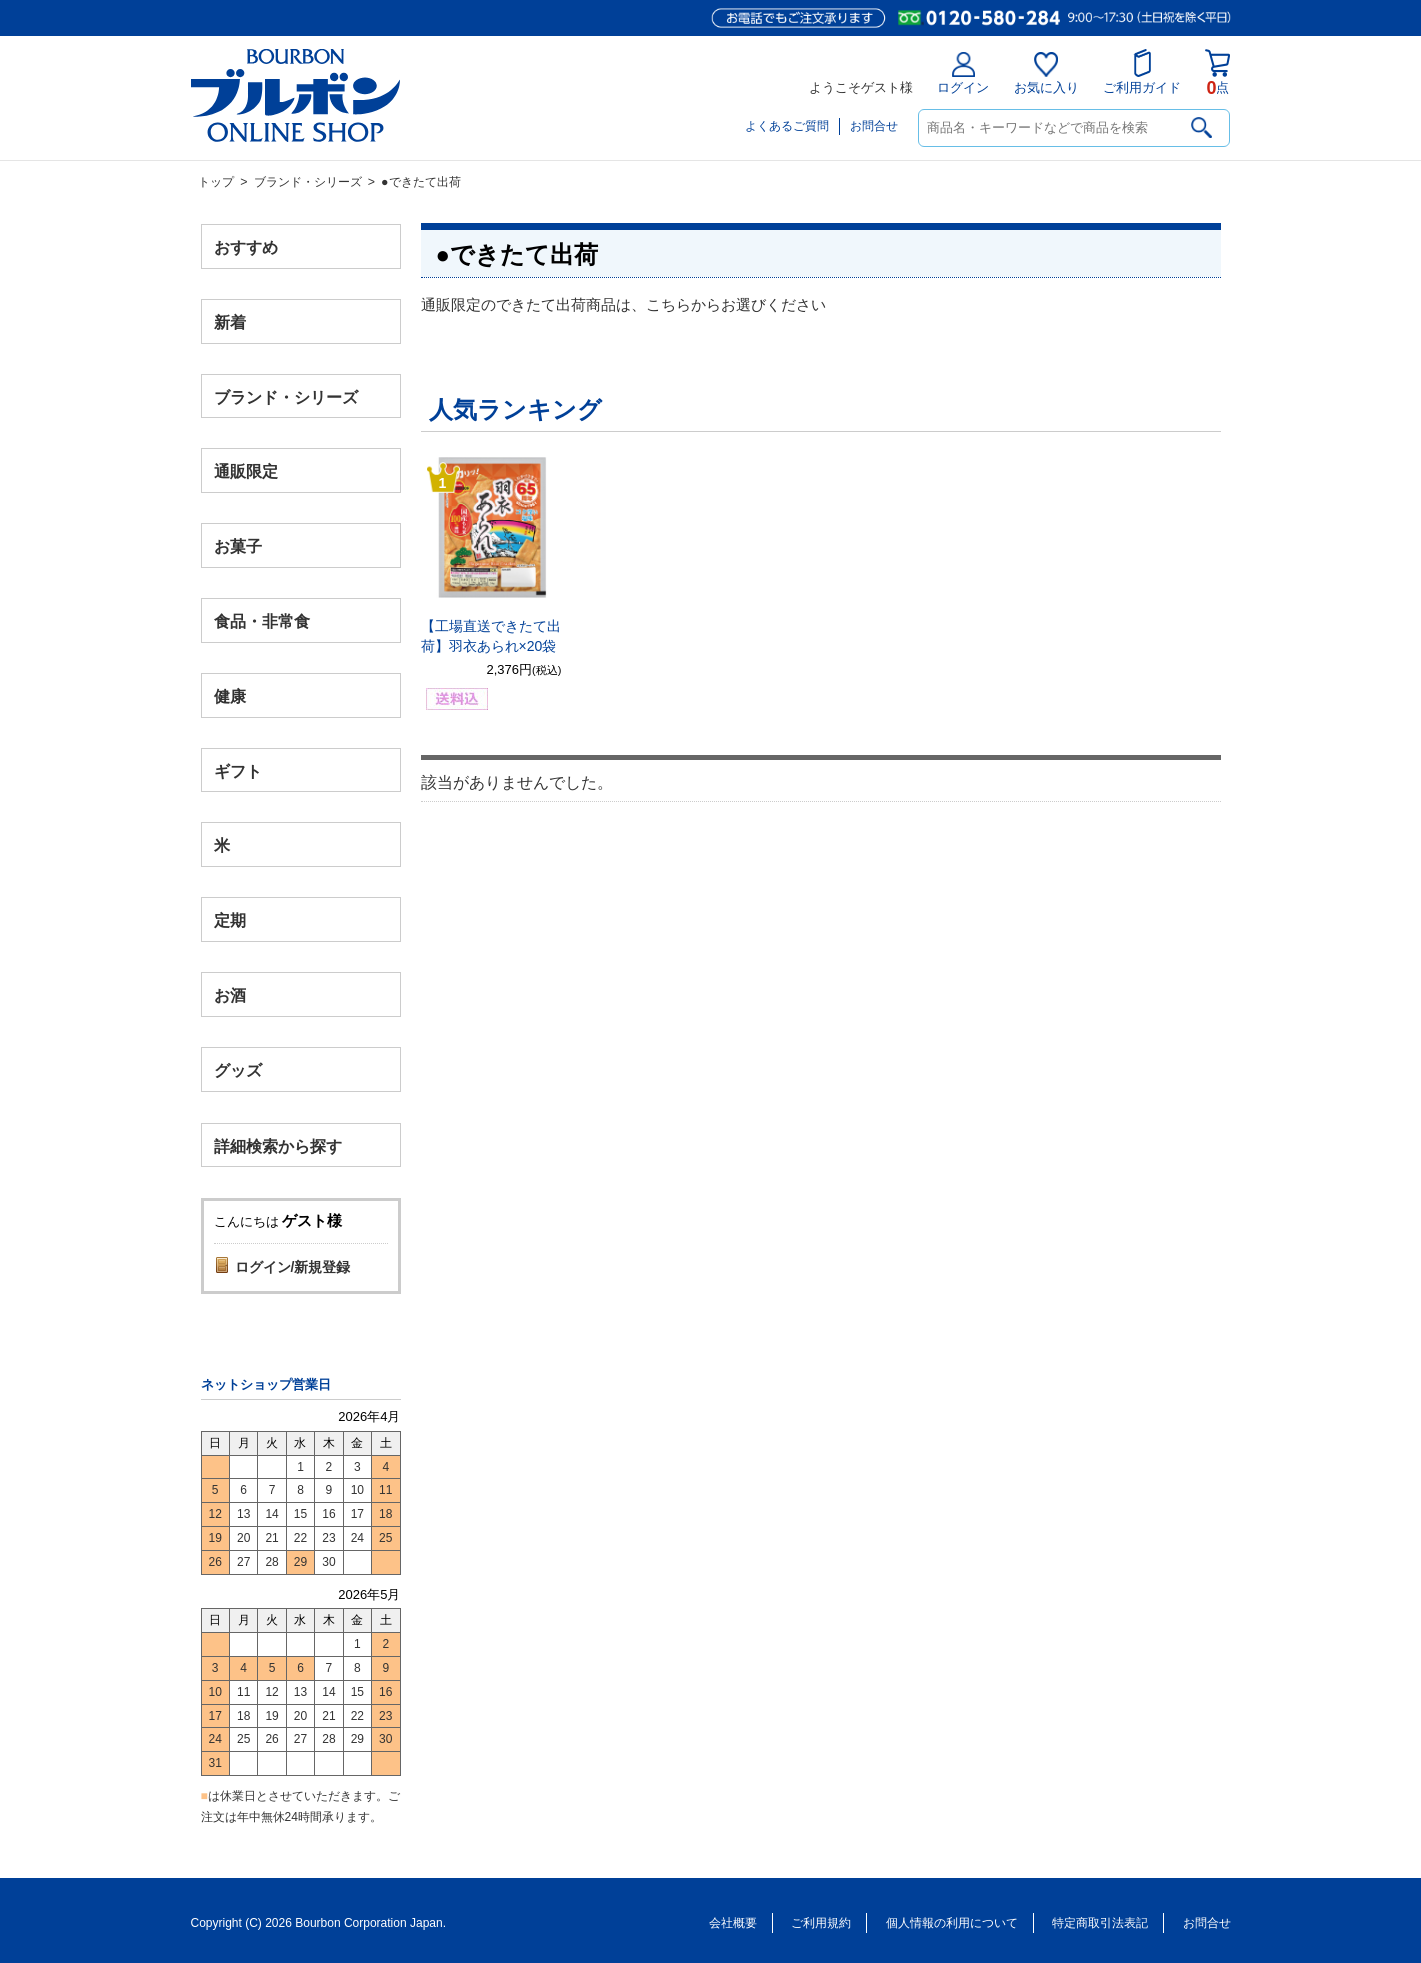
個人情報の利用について (952, 1923)
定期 (230, 920)
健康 (230, 695)
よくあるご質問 (787, 126)
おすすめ (246, 247)
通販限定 (246, 471)
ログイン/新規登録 (293, 1267)
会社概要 (733, 1923)
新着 (230, 321)
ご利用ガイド (1142, 72)
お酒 (230, 994)
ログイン (963, 73)
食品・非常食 (262, 621)
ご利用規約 (821, 1923)
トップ (216, 182)
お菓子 (238, 546)
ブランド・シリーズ (308, 182)
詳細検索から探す (278, 1145)
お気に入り (1046, 73)
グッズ (238, 1069)
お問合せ (874, 126)
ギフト (238, 770)
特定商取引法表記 (1100, 1923)
